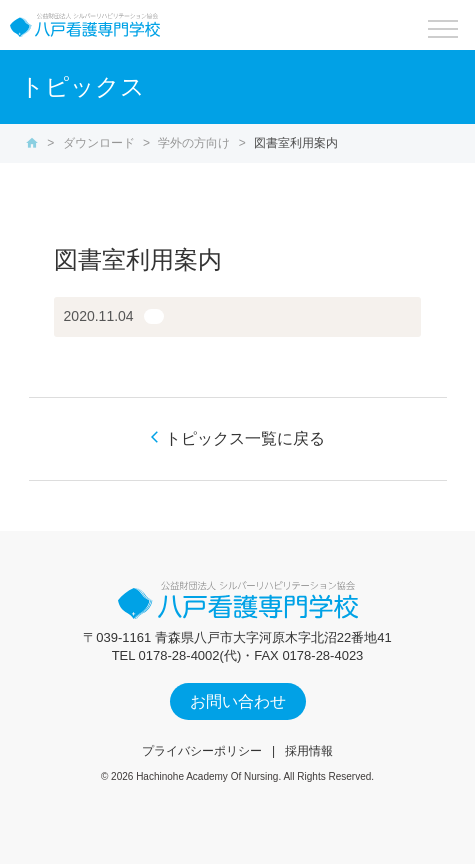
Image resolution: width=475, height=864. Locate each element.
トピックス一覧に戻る (245, 438)
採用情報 (309, 751)
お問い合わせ (238, 701)
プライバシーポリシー (202, 751)
